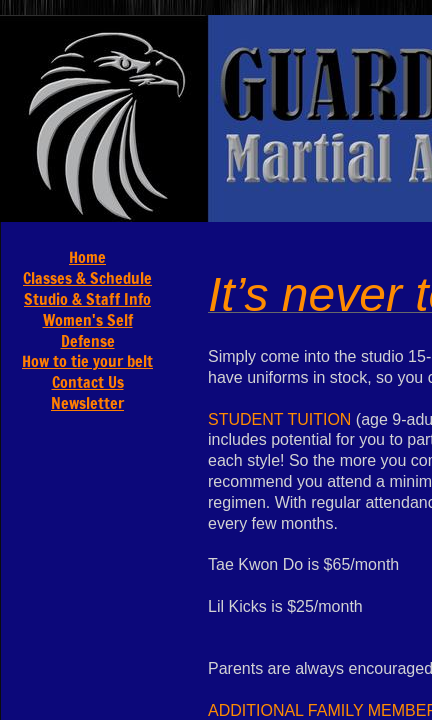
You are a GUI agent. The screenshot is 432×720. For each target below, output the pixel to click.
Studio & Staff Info (87, 299)
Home (87, 257)
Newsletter (87, 403)
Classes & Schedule (87, 278)
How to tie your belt (87, 361)
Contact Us (88, 382)
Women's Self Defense (88, 330)
